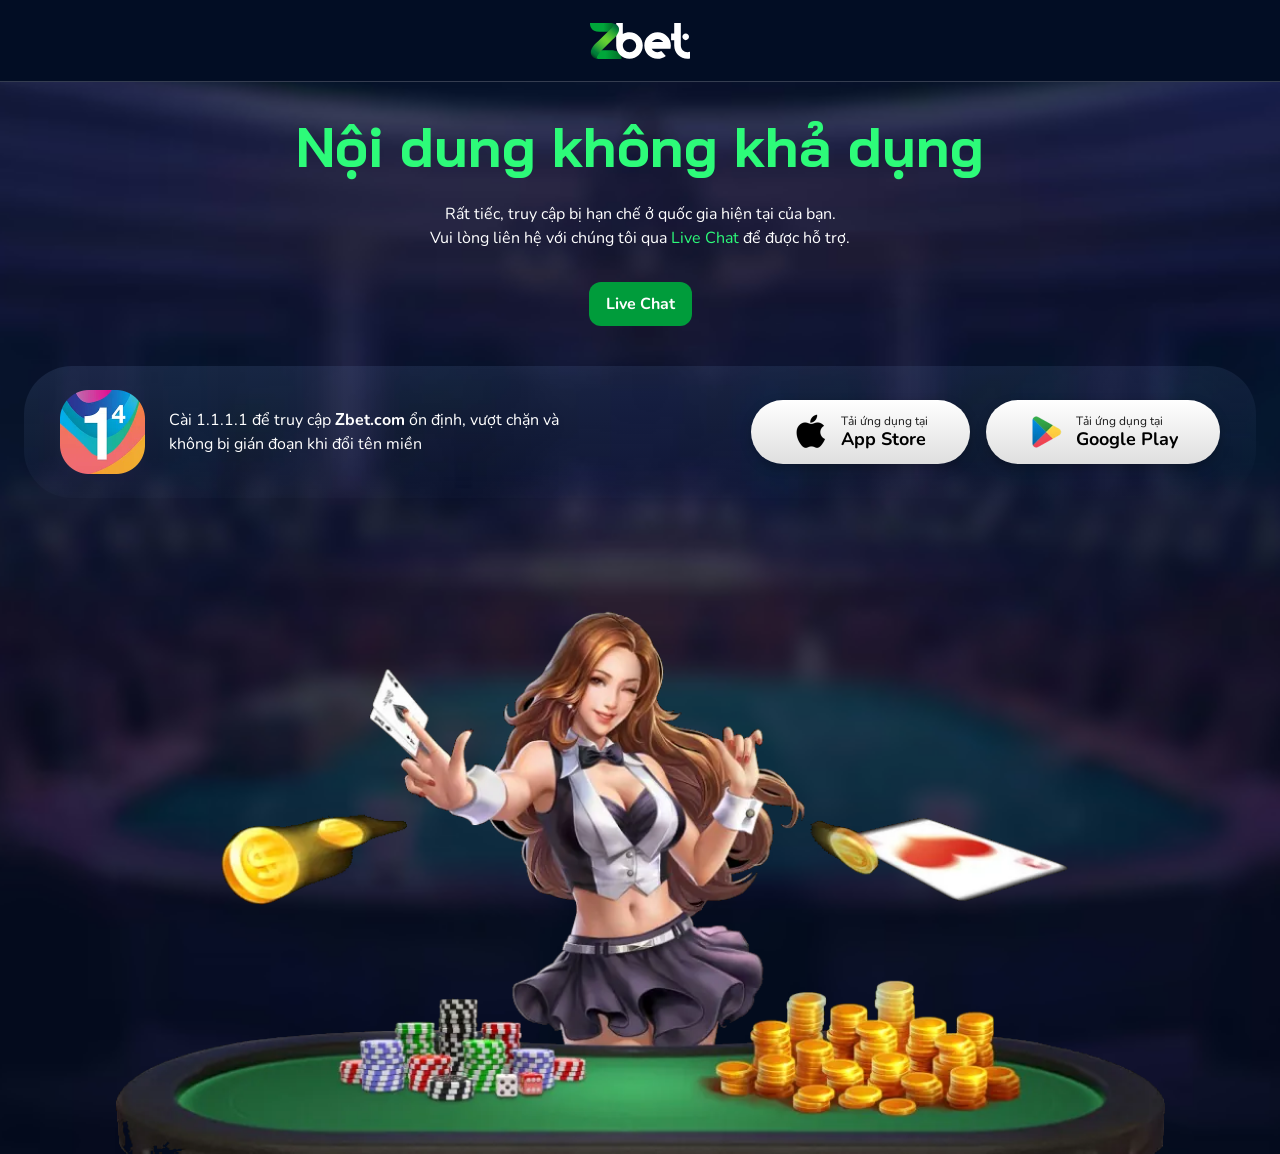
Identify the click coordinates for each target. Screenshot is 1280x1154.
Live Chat (640, 304)
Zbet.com (370, 420)
